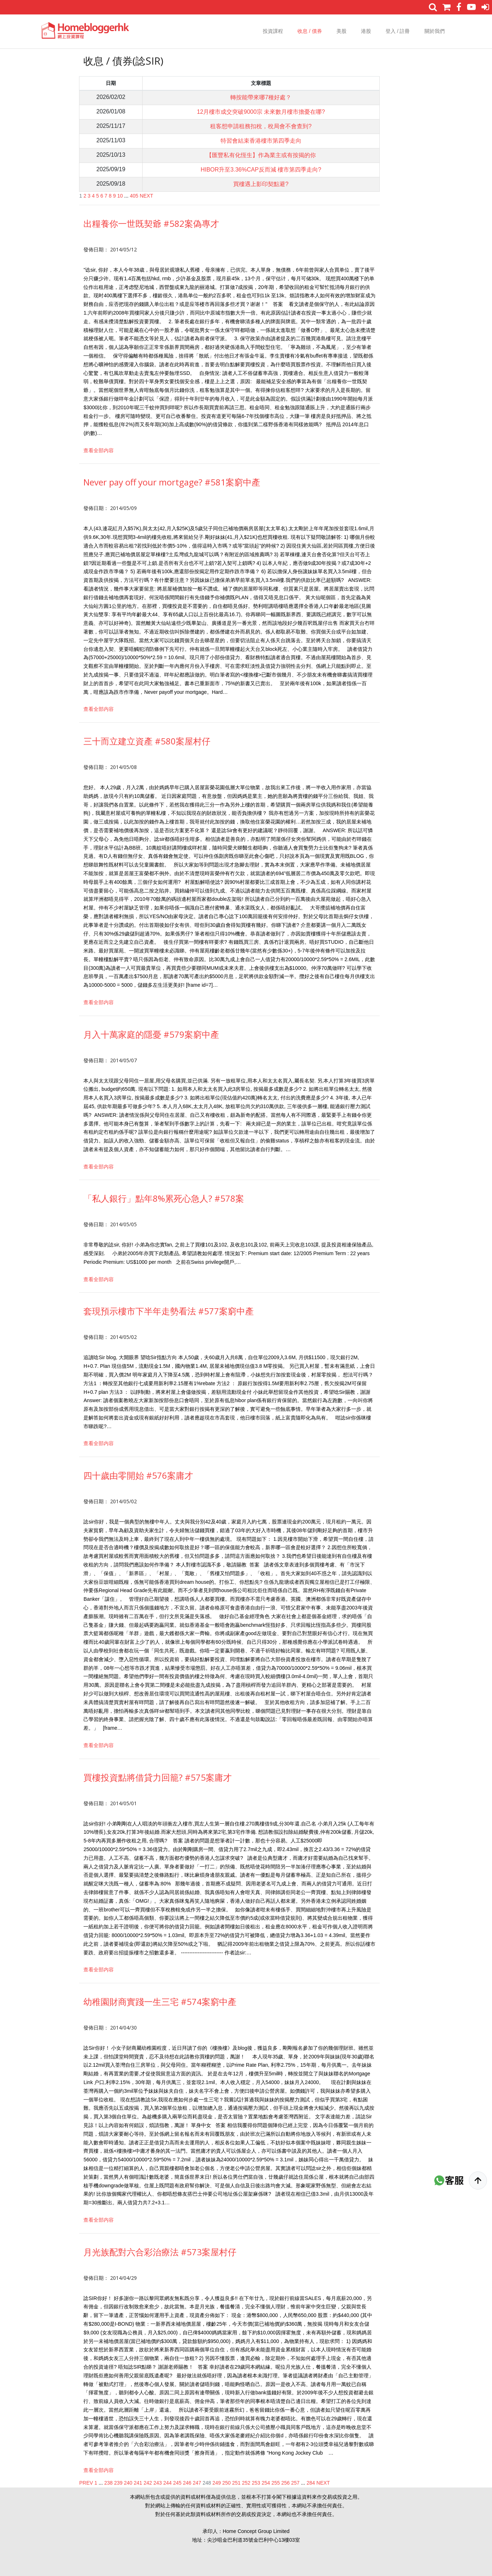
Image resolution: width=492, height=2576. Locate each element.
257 (295, 2483)
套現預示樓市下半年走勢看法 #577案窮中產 (168, 1311)
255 (275, 2483)
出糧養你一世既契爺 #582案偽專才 (151, 223)
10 (120, 196)
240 (128, 2483)
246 (187, 2483)
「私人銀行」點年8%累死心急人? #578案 (163, 1198)
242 (148, 2483)
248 (207, 2483)
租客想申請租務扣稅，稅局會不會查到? (261, 126)
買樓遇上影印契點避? (260, 184)
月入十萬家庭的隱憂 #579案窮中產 (151, 1034)
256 (285, 2483)
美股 (341, 31)
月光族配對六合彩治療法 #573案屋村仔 (159, 2252)
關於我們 (434, 31)
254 (266, 2483)
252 (246, 2483)
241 (138, 2483)
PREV (86, 2483)
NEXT (146, 196)
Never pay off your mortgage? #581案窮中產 (171, 482)
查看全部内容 (98, 450)
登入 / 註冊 (398, 31)
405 (134, 196)
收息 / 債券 (309, 31)
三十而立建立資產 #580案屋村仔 (146, 741)
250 (226, 2483)
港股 (366, 31)
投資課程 (273, 31)
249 (216, 2483)
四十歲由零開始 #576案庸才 (138, 1475)
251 (236, 2483)
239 (118, 2483)
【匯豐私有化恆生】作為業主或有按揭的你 (261, 155)
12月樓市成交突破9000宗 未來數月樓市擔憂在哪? (261, 112)
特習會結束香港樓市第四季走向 (261, 141)
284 (310, 2483)
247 (197, 2483)
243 (157, 2483)
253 (256, 2483)
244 (167, 2483)
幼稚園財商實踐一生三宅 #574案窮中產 (159, 2001)
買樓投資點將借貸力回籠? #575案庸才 (157, 1777)
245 (177, 2483)
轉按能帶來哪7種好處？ (260, 97)
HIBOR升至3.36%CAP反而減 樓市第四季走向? (261, 170)
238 (108, 2483)
